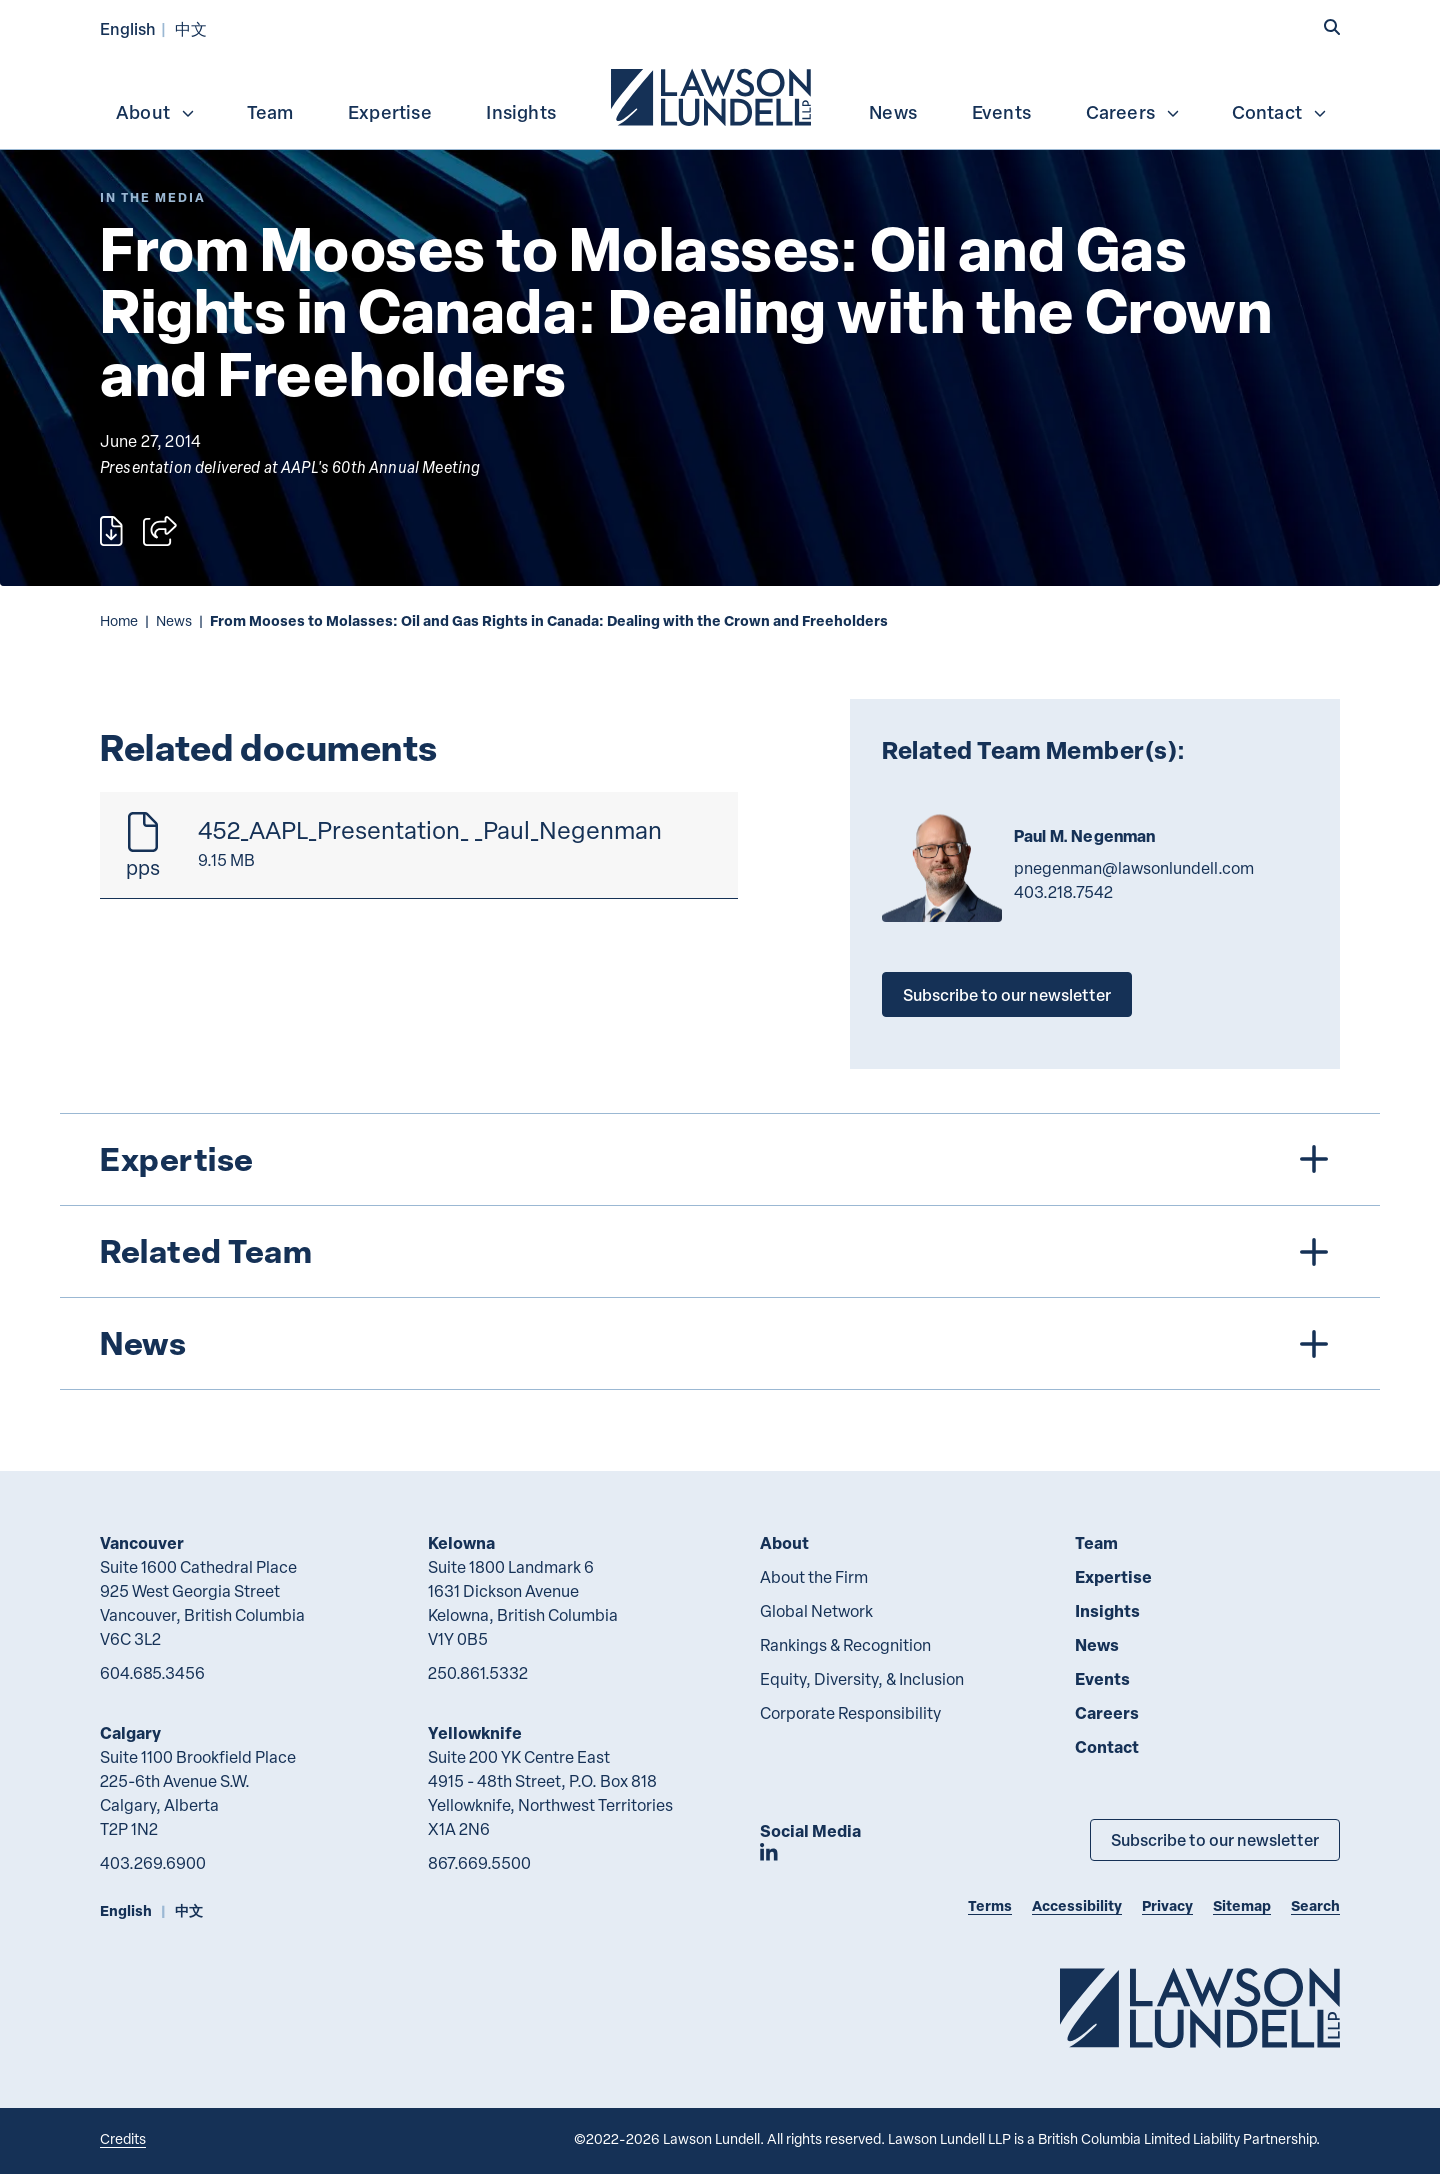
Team (270, 112)
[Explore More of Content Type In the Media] (153, 197)
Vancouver (142, 1542)
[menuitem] (713, 95)
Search (1315, 1905)
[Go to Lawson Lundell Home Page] (1200, 2007)
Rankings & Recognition (845, 1645)
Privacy (1167, 1905)
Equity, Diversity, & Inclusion (862, 1679)
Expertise (390, 112)
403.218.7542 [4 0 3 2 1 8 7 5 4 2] (1063, 892)
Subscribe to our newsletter (1007, 994)
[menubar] (720, 95)
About (156, 112)
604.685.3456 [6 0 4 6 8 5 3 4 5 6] (152, 1673)
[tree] (720, 1252)
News (893, 112)
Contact (1280, 112)
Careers (1133, 112)
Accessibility (1077, 1905)
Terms (990, 1905)
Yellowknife (475, 1732)
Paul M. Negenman (1085, 836)
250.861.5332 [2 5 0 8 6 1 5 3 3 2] (478, 1673)
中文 (191, 28)
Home (119, 620)
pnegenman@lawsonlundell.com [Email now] (1134, 868)
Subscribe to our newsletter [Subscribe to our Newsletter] (1215, 1839)
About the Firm (814, 1577)
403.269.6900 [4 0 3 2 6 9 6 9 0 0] (153, 1863)
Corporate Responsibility (850, 1713)
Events (1001, 112)
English (128, 28)
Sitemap (1242, 1905)
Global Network (816, 1611)
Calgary (130, 1732)
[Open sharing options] (160, 531)
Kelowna (461, 1542)
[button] (1332, 27)
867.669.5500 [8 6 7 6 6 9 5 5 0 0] (479, 1863)
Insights (521, 112)
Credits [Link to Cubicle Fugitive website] (123, 2138)
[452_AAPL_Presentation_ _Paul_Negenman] (419, 845)
